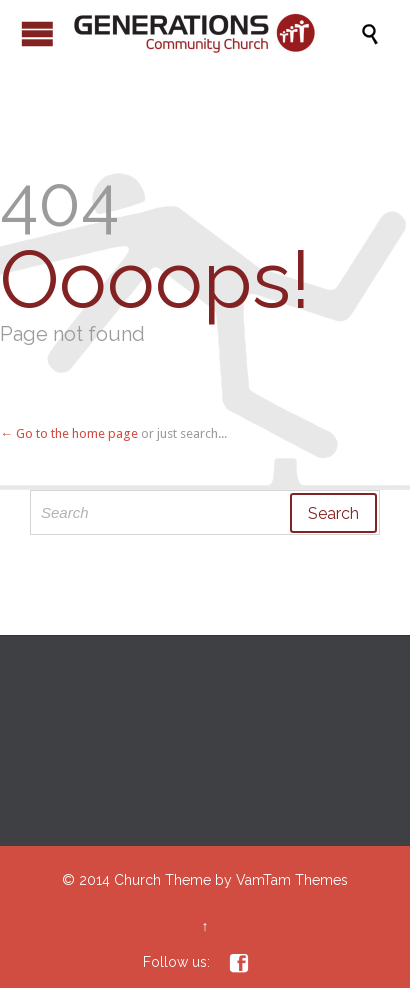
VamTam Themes (292, 880)
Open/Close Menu (37, 33)
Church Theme (162, 880)
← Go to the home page (69, 433)
